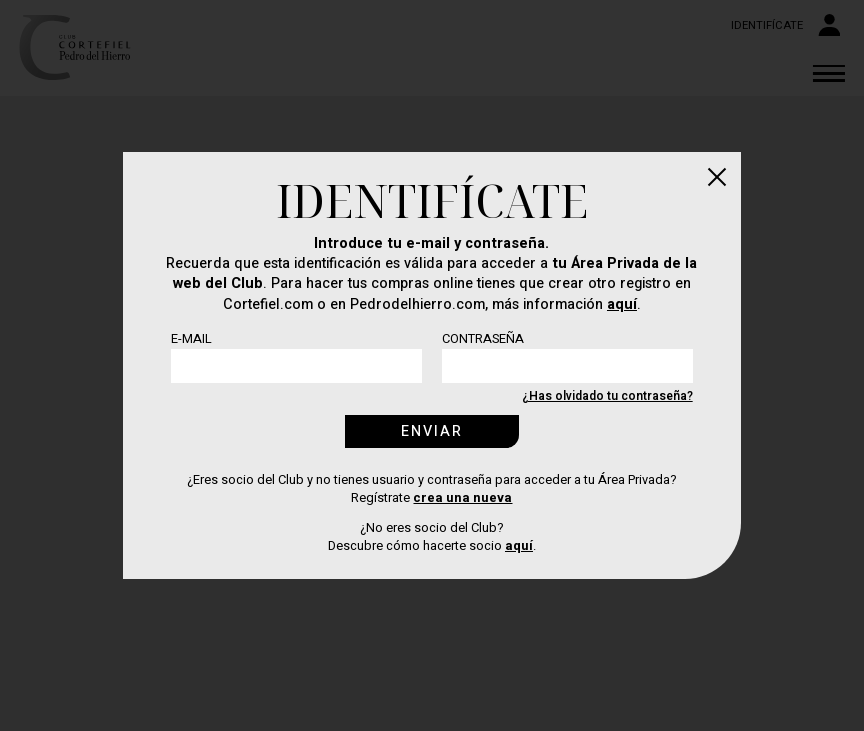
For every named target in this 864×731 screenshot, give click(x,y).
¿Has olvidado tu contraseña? (607, 396)
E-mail (191, 339)
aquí (622, 304)
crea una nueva (462, 498)
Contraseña (483, 339)
